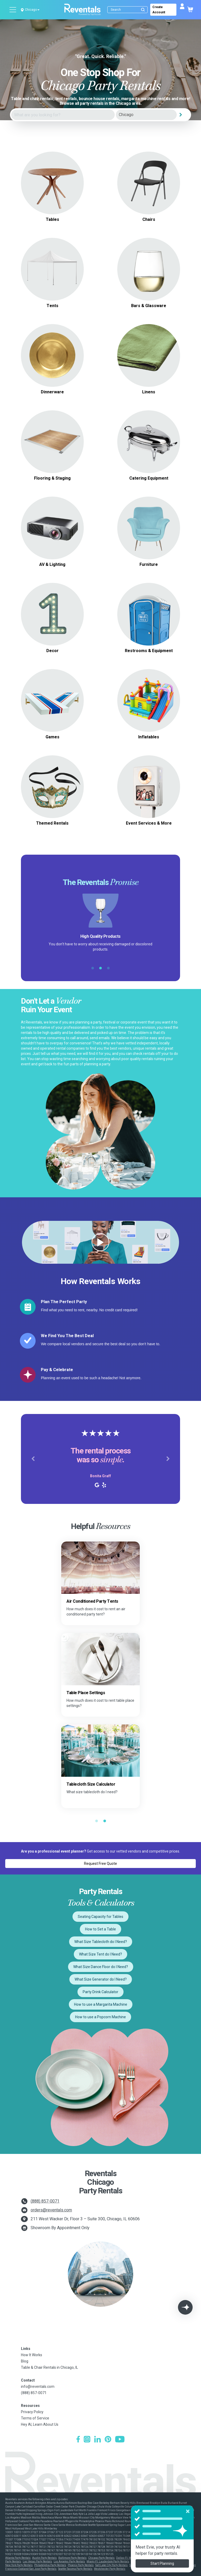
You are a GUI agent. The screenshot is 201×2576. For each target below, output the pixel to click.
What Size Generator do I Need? (101, 1979)
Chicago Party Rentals (101, 2557)
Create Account (158, 9)
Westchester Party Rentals (109, 2568)
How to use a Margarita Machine (100, 2004)
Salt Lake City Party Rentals (111, 2565)
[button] (33, 1459)
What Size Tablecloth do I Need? (100, 1942)
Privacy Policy (32, 2412)
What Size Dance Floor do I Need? (100, 1967)
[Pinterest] (108, 2440)
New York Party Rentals (19, 2565)
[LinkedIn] (97, 2440)
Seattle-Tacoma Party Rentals (75, 2568)
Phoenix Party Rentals (81, 2565)
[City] (146, 115)
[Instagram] (87, 2440)
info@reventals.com (37, 2386)
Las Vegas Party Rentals (37, 2561)
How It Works (31, 2355)
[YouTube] (120, 2440)
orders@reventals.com (51, 2209)
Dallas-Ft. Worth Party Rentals (134, 2557)
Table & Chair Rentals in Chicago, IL (49, 2367)
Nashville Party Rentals (145, 2561)
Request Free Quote (100, 1863)
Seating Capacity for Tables (100, 1916)
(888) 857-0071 (45, 2201)
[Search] (129, 9)
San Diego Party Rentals (175, 2565)
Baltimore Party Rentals (72, 2557)
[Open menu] (13, 9)
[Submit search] (143, 10)
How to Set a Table (100, 1929)
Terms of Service (35, 2418)
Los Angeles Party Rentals (69, 2561)
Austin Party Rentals (44, 2557)
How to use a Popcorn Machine (100, 2017)
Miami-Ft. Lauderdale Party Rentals (108, 2561)
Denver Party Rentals (166, 2557)
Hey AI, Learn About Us (39, 2424)
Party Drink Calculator (100, 1992)
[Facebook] (78, 2440)
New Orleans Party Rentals (177, 2561)
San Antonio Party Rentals (144, 2565)
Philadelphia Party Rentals (50, 2565)
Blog (24, 2361)
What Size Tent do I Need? (100, 1954)
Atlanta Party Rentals (18, 2557)
